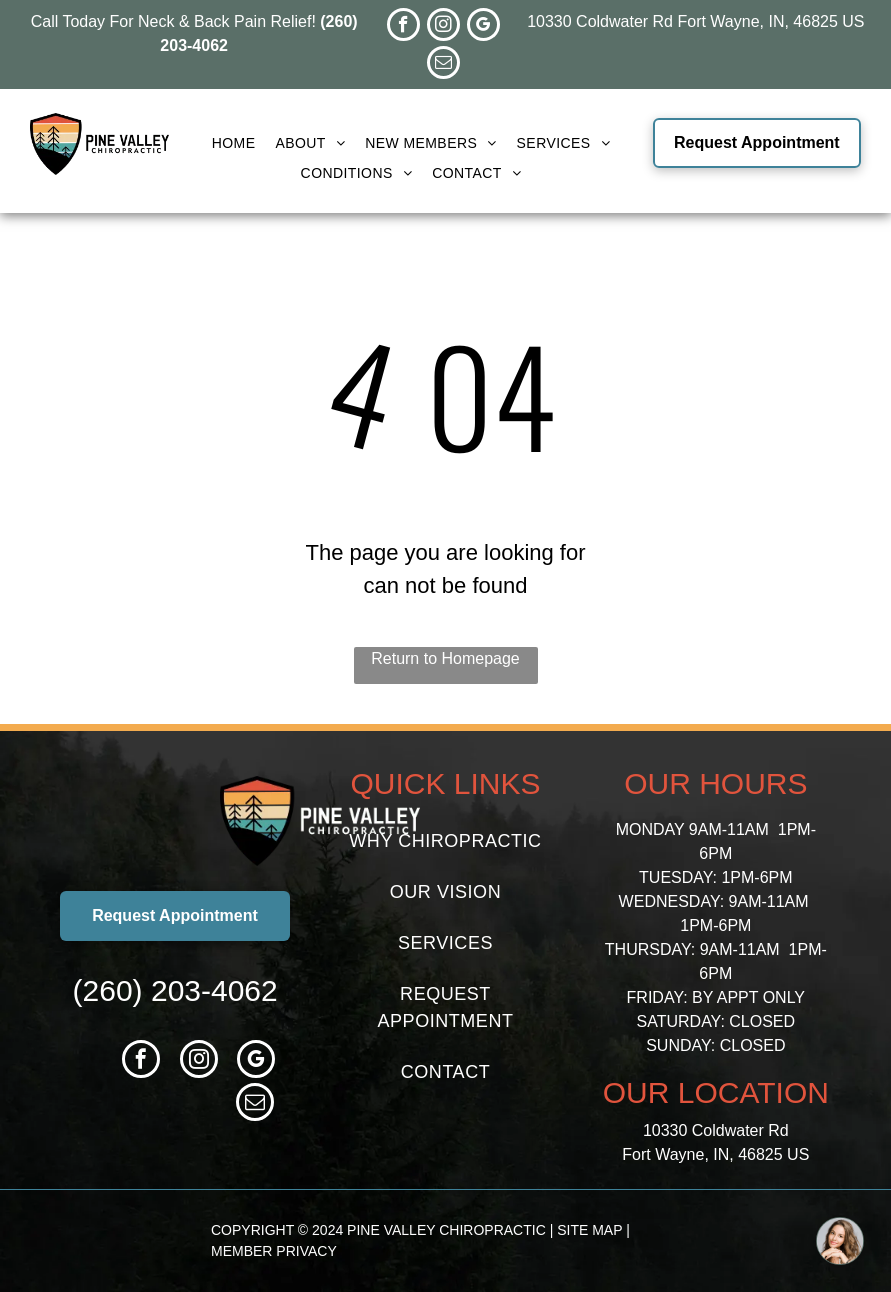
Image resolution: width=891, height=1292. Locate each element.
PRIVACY (306, 1251)
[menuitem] (234, 143)
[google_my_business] (483, 27)
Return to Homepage (445, 658)
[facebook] (403, 27)
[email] (443, 65)
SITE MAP (589, 1230)
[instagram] (443, 27)
